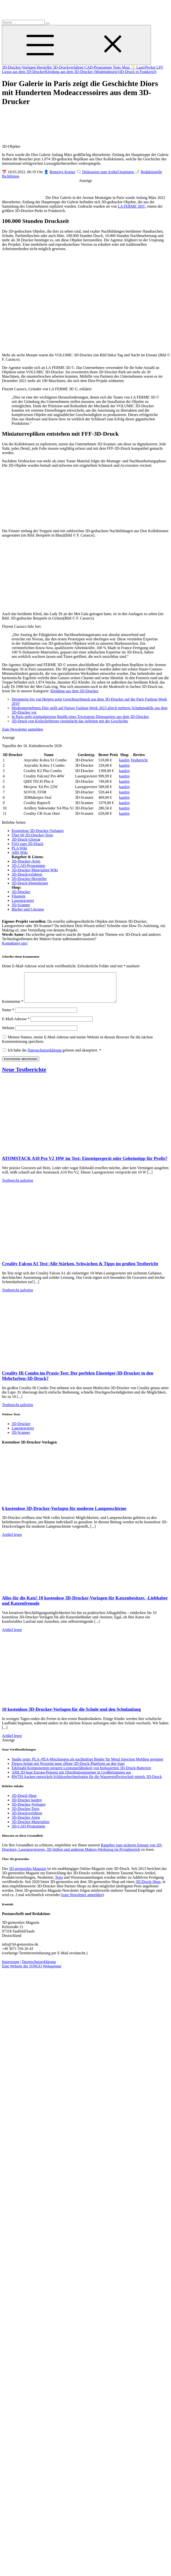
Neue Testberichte (24, 1075)
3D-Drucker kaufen (27, 1806)
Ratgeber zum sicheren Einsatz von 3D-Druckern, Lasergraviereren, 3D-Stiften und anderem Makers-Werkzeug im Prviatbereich (82, 1853)
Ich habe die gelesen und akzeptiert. (52, 1056)
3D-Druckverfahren (68, 67)
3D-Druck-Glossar (26, 839)
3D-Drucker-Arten (26, 861)
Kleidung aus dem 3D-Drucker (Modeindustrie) (82, 72)
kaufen (124, 760)
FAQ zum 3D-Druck (27, 844)
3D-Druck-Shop (24, 1801)
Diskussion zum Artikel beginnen (108, 172)
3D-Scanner (21, 905)
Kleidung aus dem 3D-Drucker (74, 691)
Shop (126, 67)
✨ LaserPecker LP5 (147, 67)
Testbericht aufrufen (17, 1186)
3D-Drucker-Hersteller (29, 879)
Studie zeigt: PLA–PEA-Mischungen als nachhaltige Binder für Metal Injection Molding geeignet (87, 1765)
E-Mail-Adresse (16, 1025)
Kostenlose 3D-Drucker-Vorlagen (38, 831)
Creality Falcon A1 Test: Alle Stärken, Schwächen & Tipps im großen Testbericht (80, 1269)
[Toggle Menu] (76, 45)
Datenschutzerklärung (45, 1056)
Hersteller (45, 67)
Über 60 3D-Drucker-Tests (32, 835)
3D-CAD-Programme (28, 866)
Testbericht (139, 760)
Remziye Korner (62, 172)
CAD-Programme (98, 67)
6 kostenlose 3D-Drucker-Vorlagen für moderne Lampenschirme (64, 1514)
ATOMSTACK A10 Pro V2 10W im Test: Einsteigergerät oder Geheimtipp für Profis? (84, 1164)
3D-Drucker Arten (26, 1823)
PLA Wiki (19, 848)
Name (8, 1016)
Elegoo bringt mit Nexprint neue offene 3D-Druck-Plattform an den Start (68, 1769)
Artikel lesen (12, 1540)
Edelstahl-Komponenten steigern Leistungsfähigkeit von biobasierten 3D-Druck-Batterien (81, 1774)
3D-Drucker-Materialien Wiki (35, 870)
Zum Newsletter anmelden (22, 729)
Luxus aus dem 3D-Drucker (23, 72)
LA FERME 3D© (131, 206)
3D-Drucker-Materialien (30, 1828)
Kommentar (12, 1007)
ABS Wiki (20, 852)
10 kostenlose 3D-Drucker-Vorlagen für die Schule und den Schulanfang (71, 1715)
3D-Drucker (21, 892)
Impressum (10, 1967)
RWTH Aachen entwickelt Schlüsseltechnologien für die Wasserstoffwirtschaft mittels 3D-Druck (87, 1782)
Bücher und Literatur (28, 909)
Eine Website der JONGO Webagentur (31, 1972)
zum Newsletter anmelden (82, 1901)
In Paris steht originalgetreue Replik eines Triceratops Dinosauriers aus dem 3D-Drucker (80, 717)
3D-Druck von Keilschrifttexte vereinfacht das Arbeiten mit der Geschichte (70, 721)
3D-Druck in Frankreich (137, 72)
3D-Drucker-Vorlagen (19, 67)
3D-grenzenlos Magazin (27, 1874)
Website (8, 1034)
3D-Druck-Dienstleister (30, 883)
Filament (18, 896)
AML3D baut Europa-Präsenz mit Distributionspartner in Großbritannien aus (71, 1778)
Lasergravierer (23, 900)
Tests (117, 67)
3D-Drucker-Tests (25, 1814)
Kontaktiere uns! (15, 943)
